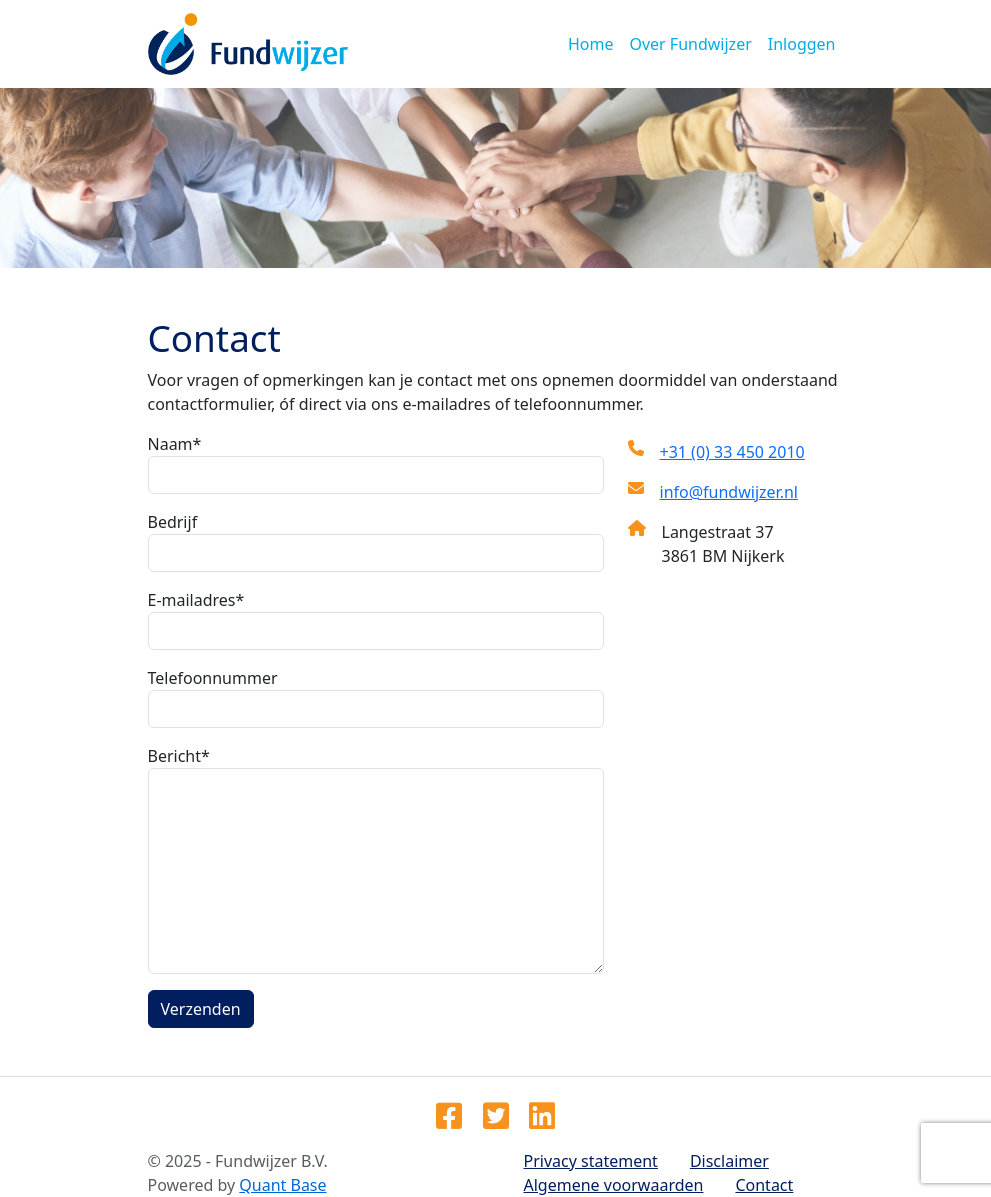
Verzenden (201, 1009)
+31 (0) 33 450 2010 (732, 452)
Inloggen (802, 44)
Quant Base (282, 1185)
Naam (170, 444)
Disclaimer (729, 1161)
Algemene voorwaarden (614, 1185)
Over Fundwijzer (690, 44)
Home (591, 44)
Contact (764, 1185)
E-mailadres (192, 600)
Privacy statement (591, 1161)
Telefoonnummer (213, 678)
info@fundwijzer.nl (729, 492)
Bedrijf (173, 522)
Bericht (175, 756)
